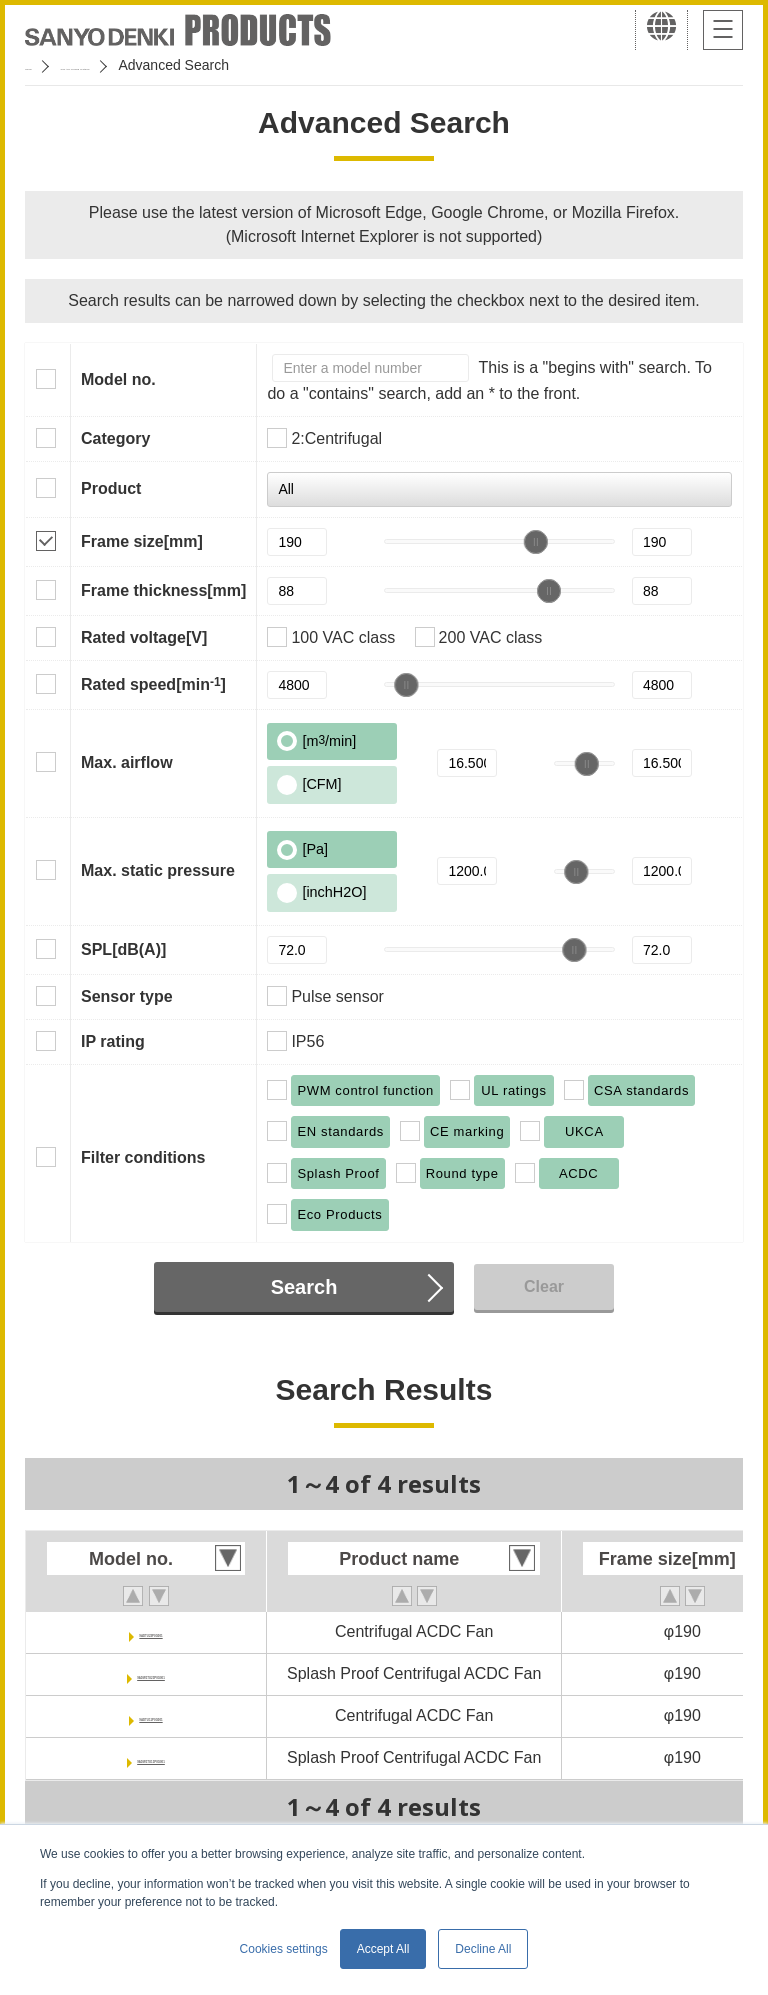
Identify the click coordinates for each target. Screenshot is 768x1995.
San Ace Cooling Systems (171, 65)
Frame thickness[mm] (163, 590)
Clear (544, 1286)
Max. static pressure (158, 870)
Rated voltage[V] (144, 637)
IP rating (113, 1041)
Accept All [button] (383, 1949)
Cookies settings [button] (284, 1949)
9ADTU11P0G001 (151, 1715)
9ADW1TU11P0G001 (151, 1757)
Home (43, 65)
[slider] (536, 542)
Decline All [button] (483, 1949)
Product (111, 488)
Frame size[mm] (142, 541)
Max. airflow (127, 762)
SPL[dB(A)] (123, 949)
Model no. (118, 379)
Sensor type (127, 996)
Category (115, 438)
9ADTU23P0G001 (151, 1631)
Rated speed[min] (153, 684)
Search (304, 1287)
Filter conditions (143, 1157)
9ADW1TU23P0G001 (151, 1673)
